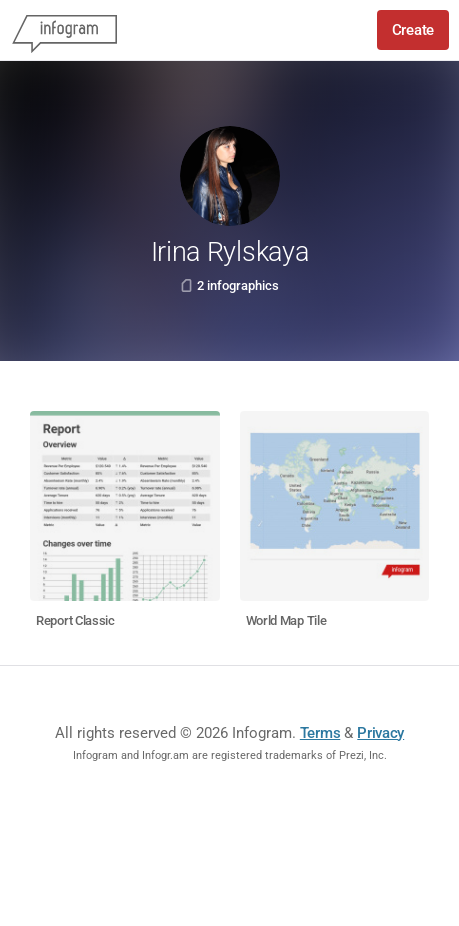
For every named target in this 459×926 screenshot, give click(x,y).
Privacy (380, 733)
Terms (320, 733)
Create (413, 30)
